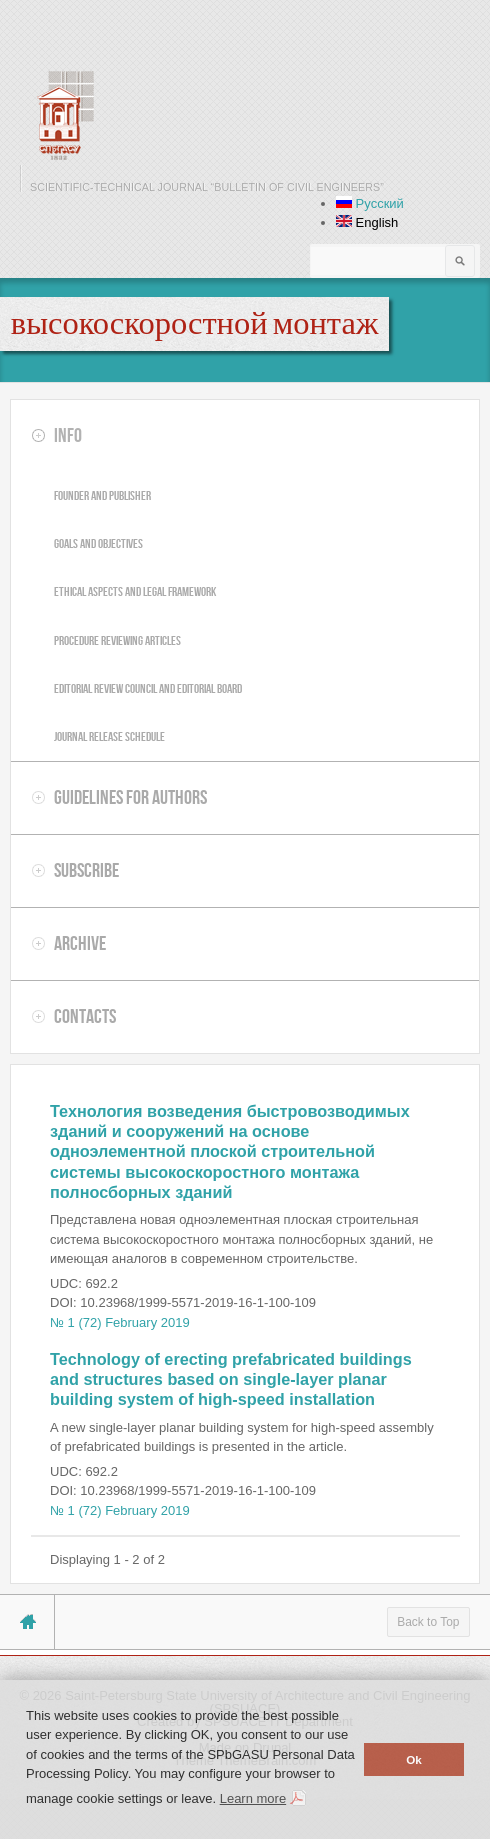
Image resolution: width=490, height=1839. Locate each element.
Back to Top (428, 1622)
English (367, 222)
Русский (370, 203)
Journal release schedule (109, 736)
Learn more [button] (253, 1798)
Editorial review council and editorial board (148, 688)
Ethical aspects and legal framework (135, 591)
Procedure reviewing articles (117, 640)
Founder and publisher (102, 495)
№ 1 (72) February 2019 (120, 1322)
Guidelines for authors (130, 797)
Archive (80, 943)
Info (68, 435)
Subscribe (86, 870)
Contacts (85, 1016)
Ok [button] (414, 1759)
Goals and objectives (98, 543)
